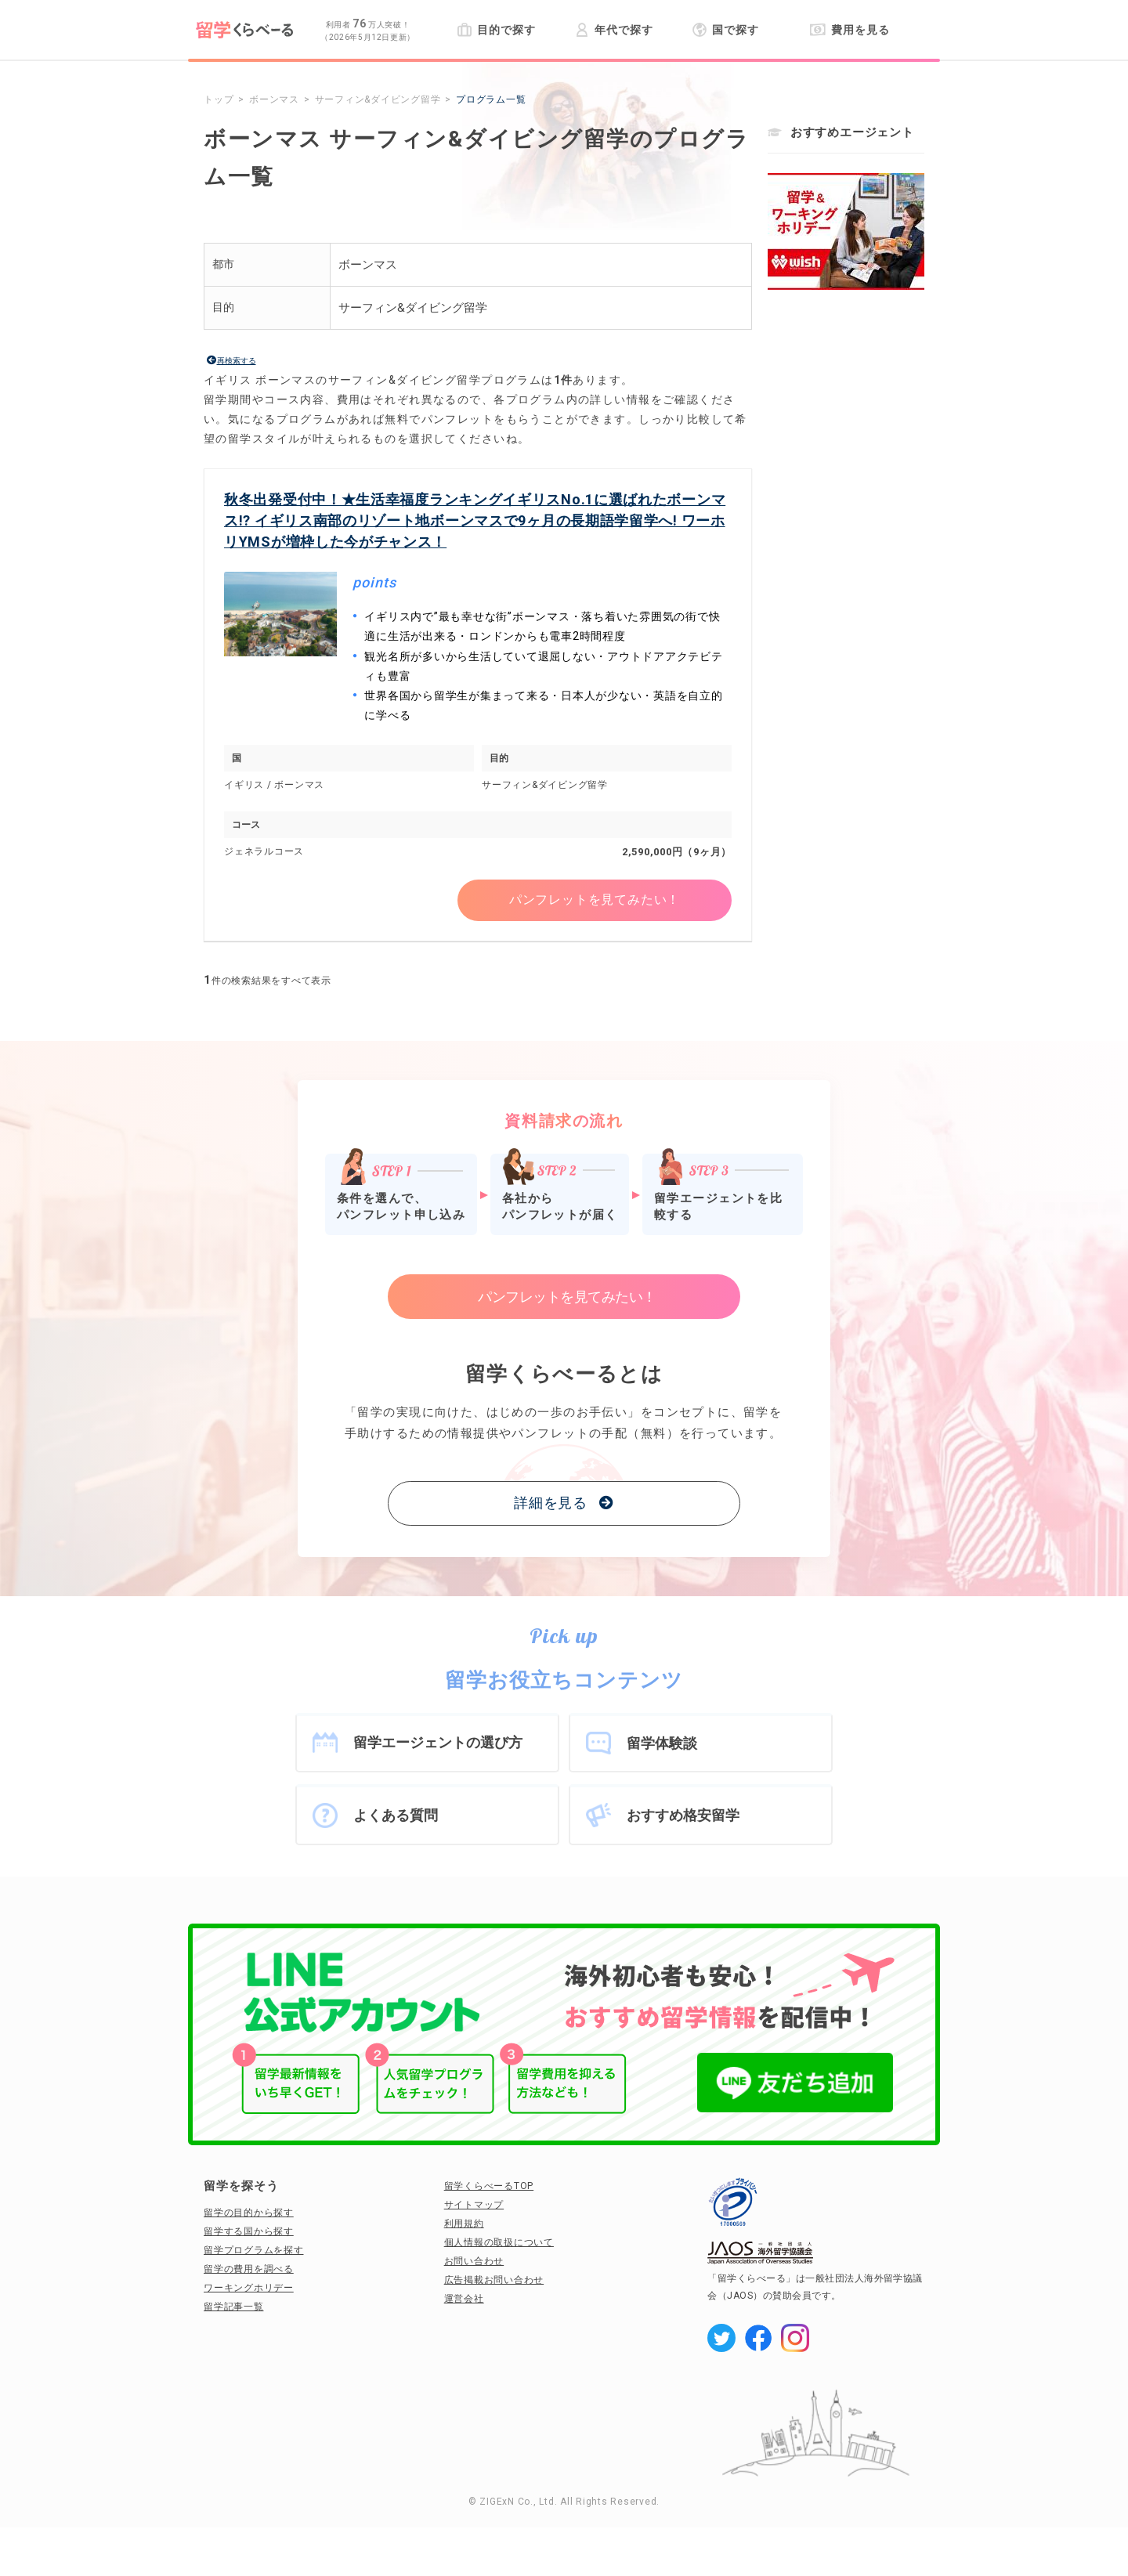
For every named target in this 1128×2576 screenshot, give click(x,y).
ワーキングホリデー (249, 2287)
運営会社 (464, 2298)
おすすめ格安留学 (683, 1815)
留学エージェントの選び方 (437, 1742)
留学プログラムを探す (254, 2250)
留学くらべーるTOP (489, 2185)
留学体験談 (662, 1743)
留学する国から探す (249, 2231)
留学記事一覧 (234, 2306)
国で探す (725, 30)
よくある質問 (395, 1815)
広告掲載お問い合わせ (494, 2279)
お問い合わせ (474, 2261)
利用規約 (464, 2223)
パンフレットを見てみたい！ (594, 900)
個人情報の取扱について (499, 2242)
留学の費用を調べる (249, 2268)
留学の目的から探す (249, 2212)
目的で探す (496, 30)
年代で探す (614, 30)
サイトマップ (474, 2204)
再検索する (236, 360)
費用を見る (849, 30)
